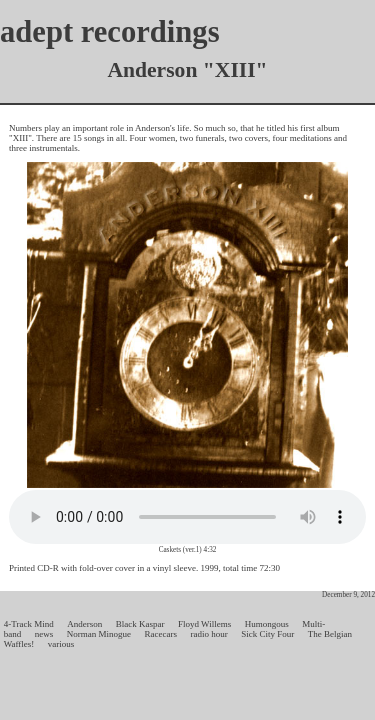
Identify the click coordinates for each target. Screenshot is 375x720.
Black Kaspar (140, 624)
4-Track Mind (29, 624)
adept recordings (110, 32)
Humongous (267, 624)
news (44, 634)
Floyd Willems (204, 624)
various (61, 644)
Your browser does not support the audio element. (187, 517)
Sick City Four (267, 634)
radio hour (208, 634)
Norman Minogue (99, 634)
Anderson (84, 624)
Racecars (161, 634)
